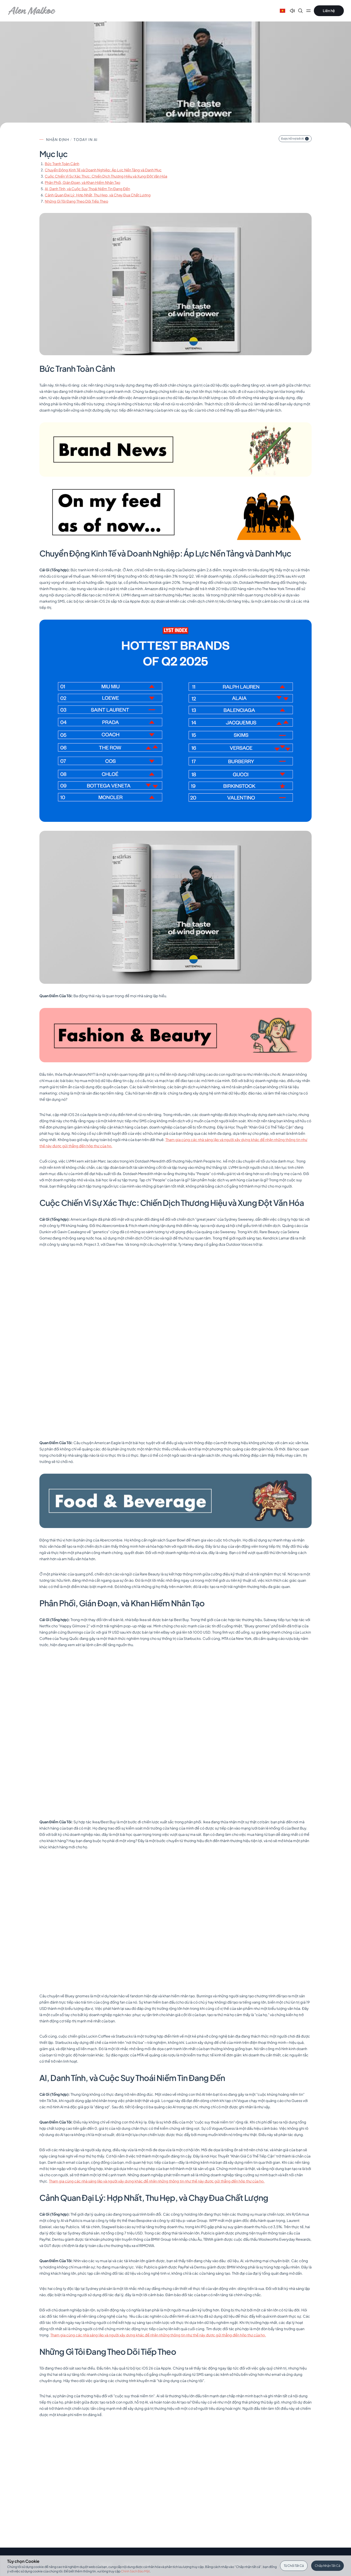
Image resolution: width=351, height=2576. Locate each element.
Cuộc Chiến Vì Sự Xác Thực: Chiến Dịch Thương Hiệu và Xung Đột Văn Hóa (106, 176)
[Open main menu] (308, 10)
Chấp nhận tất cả (327, 2565)
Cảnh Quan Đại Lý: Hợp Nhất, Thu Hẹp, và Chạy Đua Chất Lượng (98, 195)
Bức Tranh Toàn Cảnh (62, 163)
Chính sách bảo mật (135, 2571)
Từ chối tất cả (294, 2565)
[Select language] (282, 11)
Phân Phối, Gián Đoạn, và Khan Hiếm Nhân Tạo (82, 182)
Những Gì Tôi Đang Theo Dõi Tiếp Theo (76, 201)
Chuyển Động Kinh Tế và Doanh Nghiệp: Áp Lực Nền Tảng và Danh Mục (103, 170)
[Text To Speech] (292, 10)
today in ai (86, 139)
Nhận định (57, 139)
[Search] (300, 10)
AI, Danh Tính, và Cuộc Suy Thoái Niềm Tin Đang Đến (87, 188)
